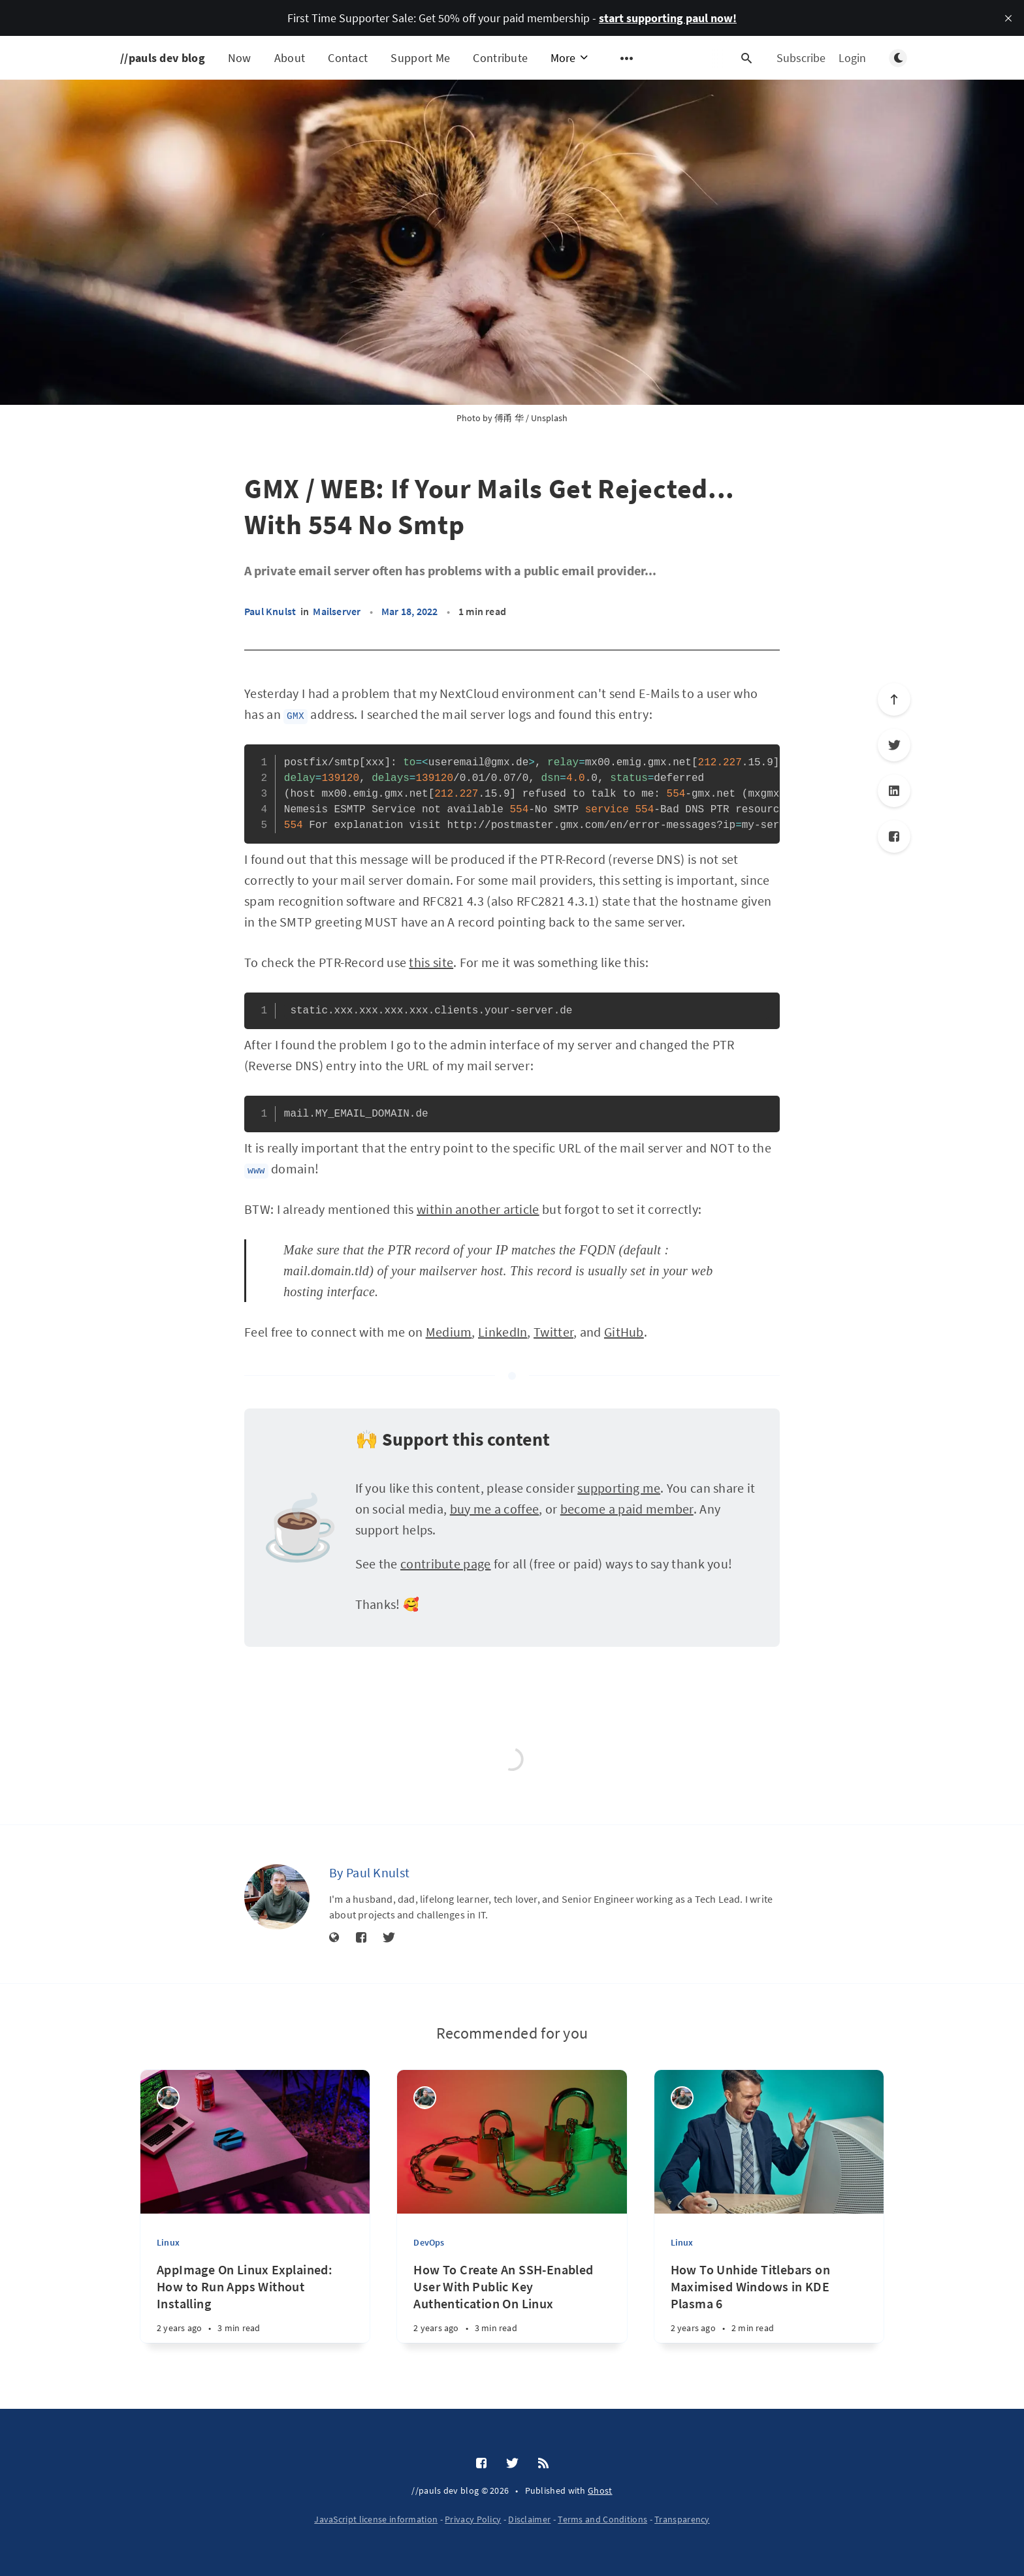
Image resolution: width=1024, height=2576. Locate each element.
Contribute (500, 57)
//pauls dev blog (162, 57)
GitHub (624, 1332)
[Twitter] (894, 745)
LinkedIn (502, 1332)
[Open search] (746, 58)
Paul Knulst (270, 611)
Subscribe (800, 57)
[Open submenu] (626, 58)
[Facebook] (894, 836)
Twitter (553, 1332)
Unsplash (549, 418)
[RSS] (543, 2464)
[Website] (334, 1938)
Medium (449, 1332)
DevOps (428, 2242)
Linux (168, 2242)
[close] (1008, 18)
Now (239, 57)
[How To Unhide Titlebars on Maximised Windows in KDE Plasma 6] (769, 2308)
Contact (348, 57)
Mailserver (336, 611)
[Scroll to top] (894, 699)
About (290, 57)
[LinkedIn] (894, 790)
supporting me (618, 1488)
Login (852, 57)
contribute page (445, 1563)
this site (431, 962)
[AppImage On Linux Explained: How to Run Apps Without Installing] (255, 2308)
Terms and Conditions (602, 2519)
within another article (478, 1209)
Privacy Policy (473, 2519)
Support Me (420, 57)
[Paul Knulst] (277, 1897)
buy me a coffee (494, 1509)
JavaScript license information (376, 2519)
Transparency (682, 2519)
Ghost (600, 2490)
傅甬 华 (509, 418)
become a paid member (627, 1509)
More (570, 57)
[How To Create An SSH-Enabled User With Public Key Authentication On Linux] (511, 2308)
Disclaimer (529, 2519)
